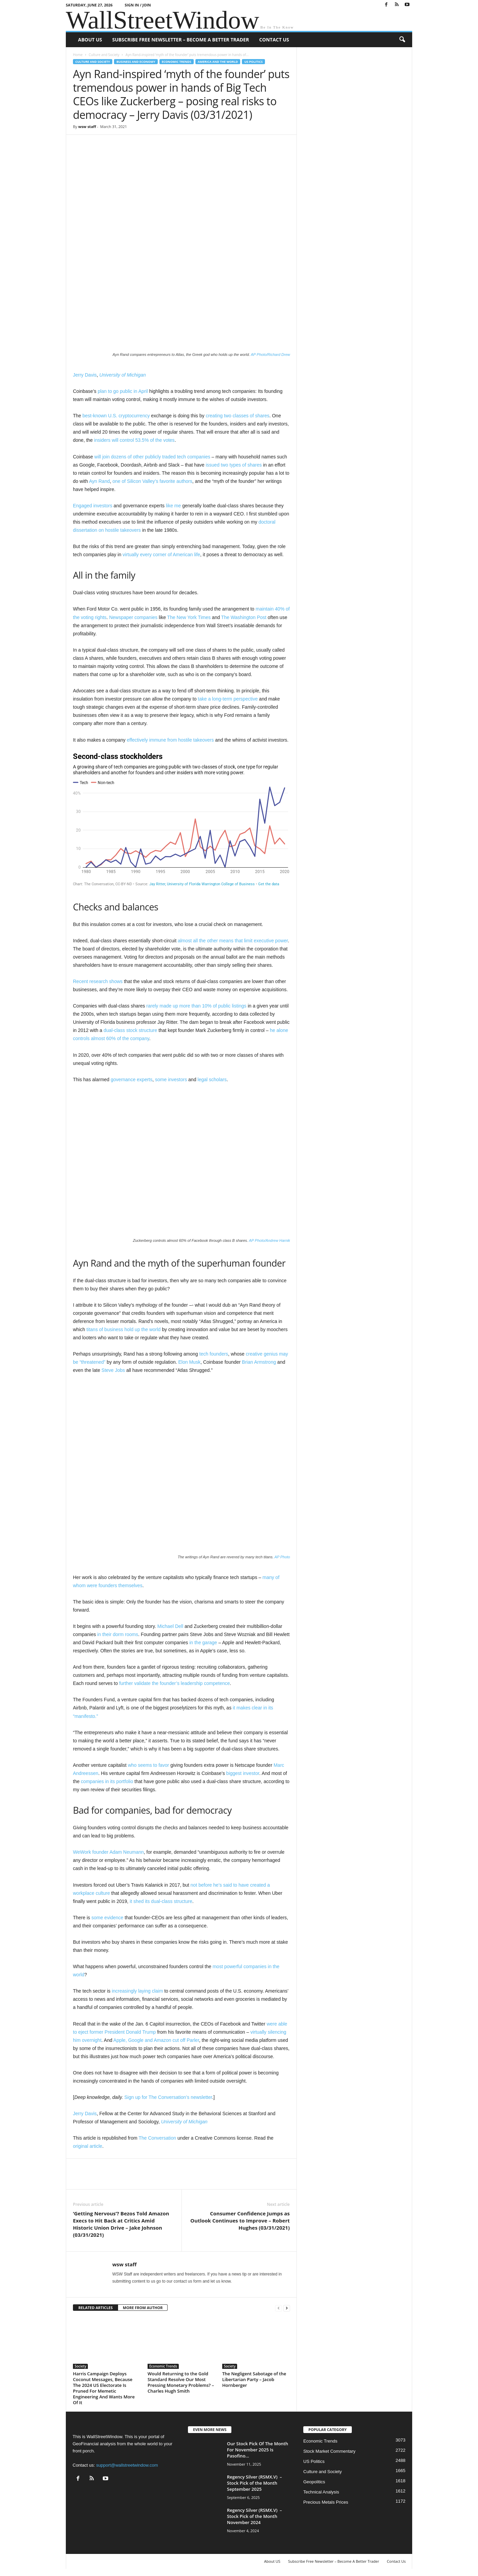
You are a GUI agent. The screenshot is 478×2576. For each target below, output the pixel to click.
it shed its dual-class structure (161, 1901)
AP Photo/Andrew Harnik (269, 1240)
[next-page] (286, 2307)
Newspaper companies (133, 617)
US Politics (253, 61)
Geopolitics (314, 2481)
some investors (171, 1079)
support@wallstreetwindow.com (127, 2465)
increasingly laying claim (137, 1991)
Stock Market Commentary (329, 2451)
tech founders (213, 1354)
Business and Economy (135, 61)
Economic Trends (176, 61)
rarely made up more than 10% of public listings (196, 1006)
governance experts (131, 1079)
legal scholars (212, 1079)
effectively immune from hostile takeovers (170, 740)
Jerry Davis (85, 375)
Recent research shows (97, 981)
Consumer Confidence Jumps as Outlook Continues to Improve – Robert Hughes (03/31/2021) (240, 2220)
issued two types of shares (234, 465)
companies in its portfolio (107, 1781)
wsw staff (87, 126)
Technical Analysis (321, 2492)
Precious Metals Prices (325, 2502)
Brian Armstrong (259, 1362)
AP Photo (282, 1557)
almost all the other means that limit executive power (233, 940)
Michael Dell (170, 1626)
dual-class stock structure (130, 1030)
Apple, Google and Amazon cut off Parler (156, 2040)
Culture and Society (104, 54)
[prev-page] (278, 2307)
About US (90, 39)
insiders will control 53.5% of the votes (134, 440)
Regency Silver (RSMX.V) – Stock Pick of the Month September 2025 (254, 2483)
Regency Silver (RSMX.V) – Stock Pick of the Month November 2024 (254, 2516)
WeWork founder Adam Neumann (108, 1852)
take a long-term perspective (228, 699)
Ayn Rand (99, 481)
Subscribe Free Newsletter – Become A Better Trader (180, 39)
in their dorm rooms (117, 1634)
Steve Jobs (113, 1370)
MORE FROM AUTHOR (142, 2307)
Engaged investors (92, 505)
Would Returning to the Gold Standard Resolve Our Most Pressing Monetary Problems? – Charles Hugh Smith (181, 2382)
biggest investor (242, 1773)
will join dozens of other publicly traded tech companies (152, 456)
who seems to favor (148, 1765)
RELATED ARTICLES (95, 2307)
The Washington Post (243, 617)
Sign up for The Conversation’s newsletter (168, 2097)
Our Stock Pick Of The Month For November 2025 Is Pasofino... (257, 2450)
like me (173, 505)
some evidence (107, 1917)
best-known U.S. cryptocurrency (116, 415)
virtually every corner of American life (161, 554)
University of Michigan (122, 375)
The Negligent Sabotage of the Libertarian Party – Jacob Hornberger (254, 2379)
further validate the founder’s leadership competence (174, 1683)
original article (87, 2146)
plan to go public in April (123, 391)
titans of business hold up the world (124, 1329)
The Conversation (157, 2138)
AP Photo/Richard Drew (270, 354)
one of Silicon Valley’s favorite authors (152, 481)
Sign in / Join (138, 4)
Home (77, 54)
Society (80, 2366)
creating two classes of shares (237, 415)
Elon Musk (189, 1362)
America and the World (218, 61)
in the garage (203, 1642)
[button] (402, 39)
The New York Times (189, 617)
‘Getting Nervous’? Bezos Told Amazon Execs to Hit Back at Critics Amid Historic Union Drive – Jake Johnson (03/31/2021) (121, 2224)
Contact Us (274, 39)
